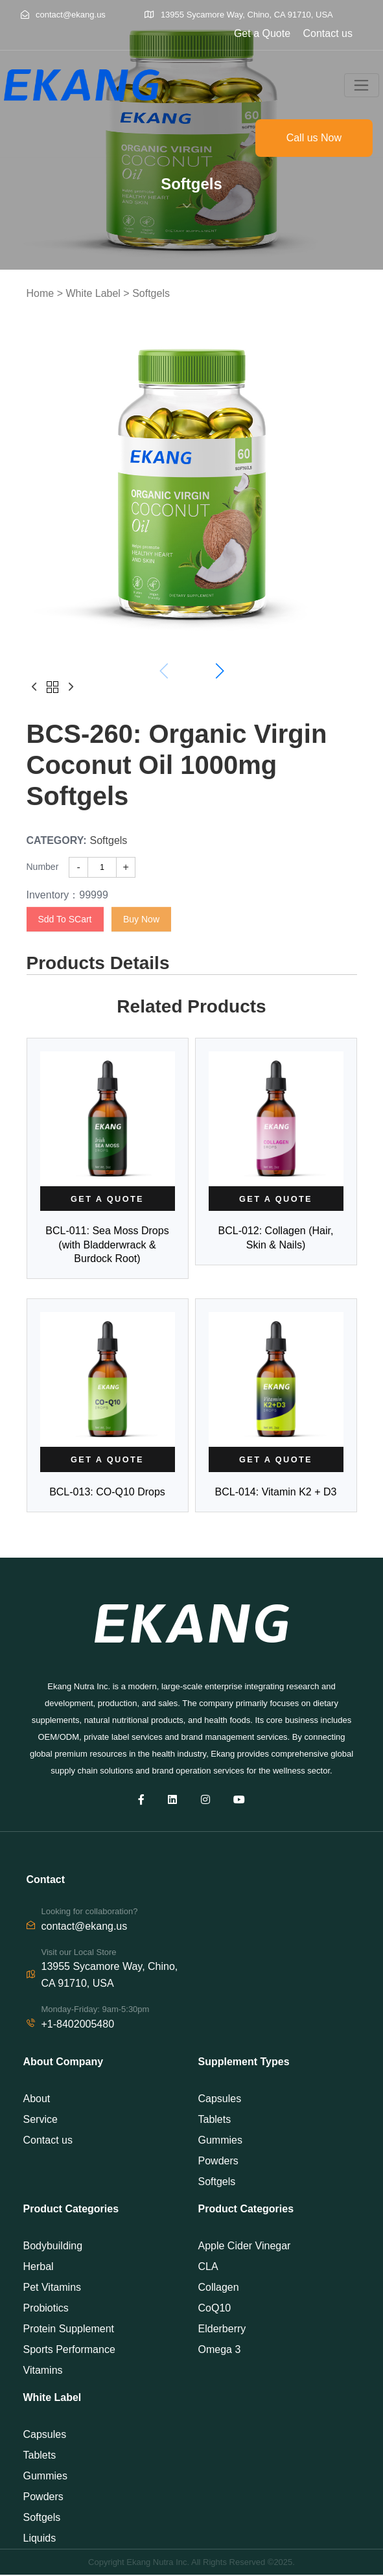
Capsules (220, 2099)
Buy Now (141, 919)
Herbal (38, 2267)
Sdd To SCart (65, 919)
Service (40, 2119)
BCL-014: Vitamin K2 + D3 (276, 1492)
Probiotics (46, 2309)
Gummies (220, 2140)
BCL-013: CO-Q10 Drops (107, 1492)
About (37, 2099)
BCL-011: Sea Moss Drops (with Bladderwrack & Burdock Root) (106, 1245)
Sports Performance (69, 2350)
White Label (93, 293)
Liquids (39, 2539)
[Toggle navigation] (361, 85)
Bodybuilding (53, 2247)
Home (40, 293)
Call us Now (314, 137)
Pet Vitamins (52, 2288)
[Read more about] (107, 1199)
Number (43, 866)
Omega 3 (219, 2350)
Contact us (328, 33)
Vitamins (43, 2371)
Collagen (218, 2288)
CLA (208, 2267)
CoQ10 (214, 2309)
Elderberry (222, 2330)
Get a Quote (262, 33)
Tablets (214, 2119)
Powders (218, 2161)
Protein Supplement (69, 2330)
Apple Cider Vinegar (244, 2247)
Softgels (151, 293)
